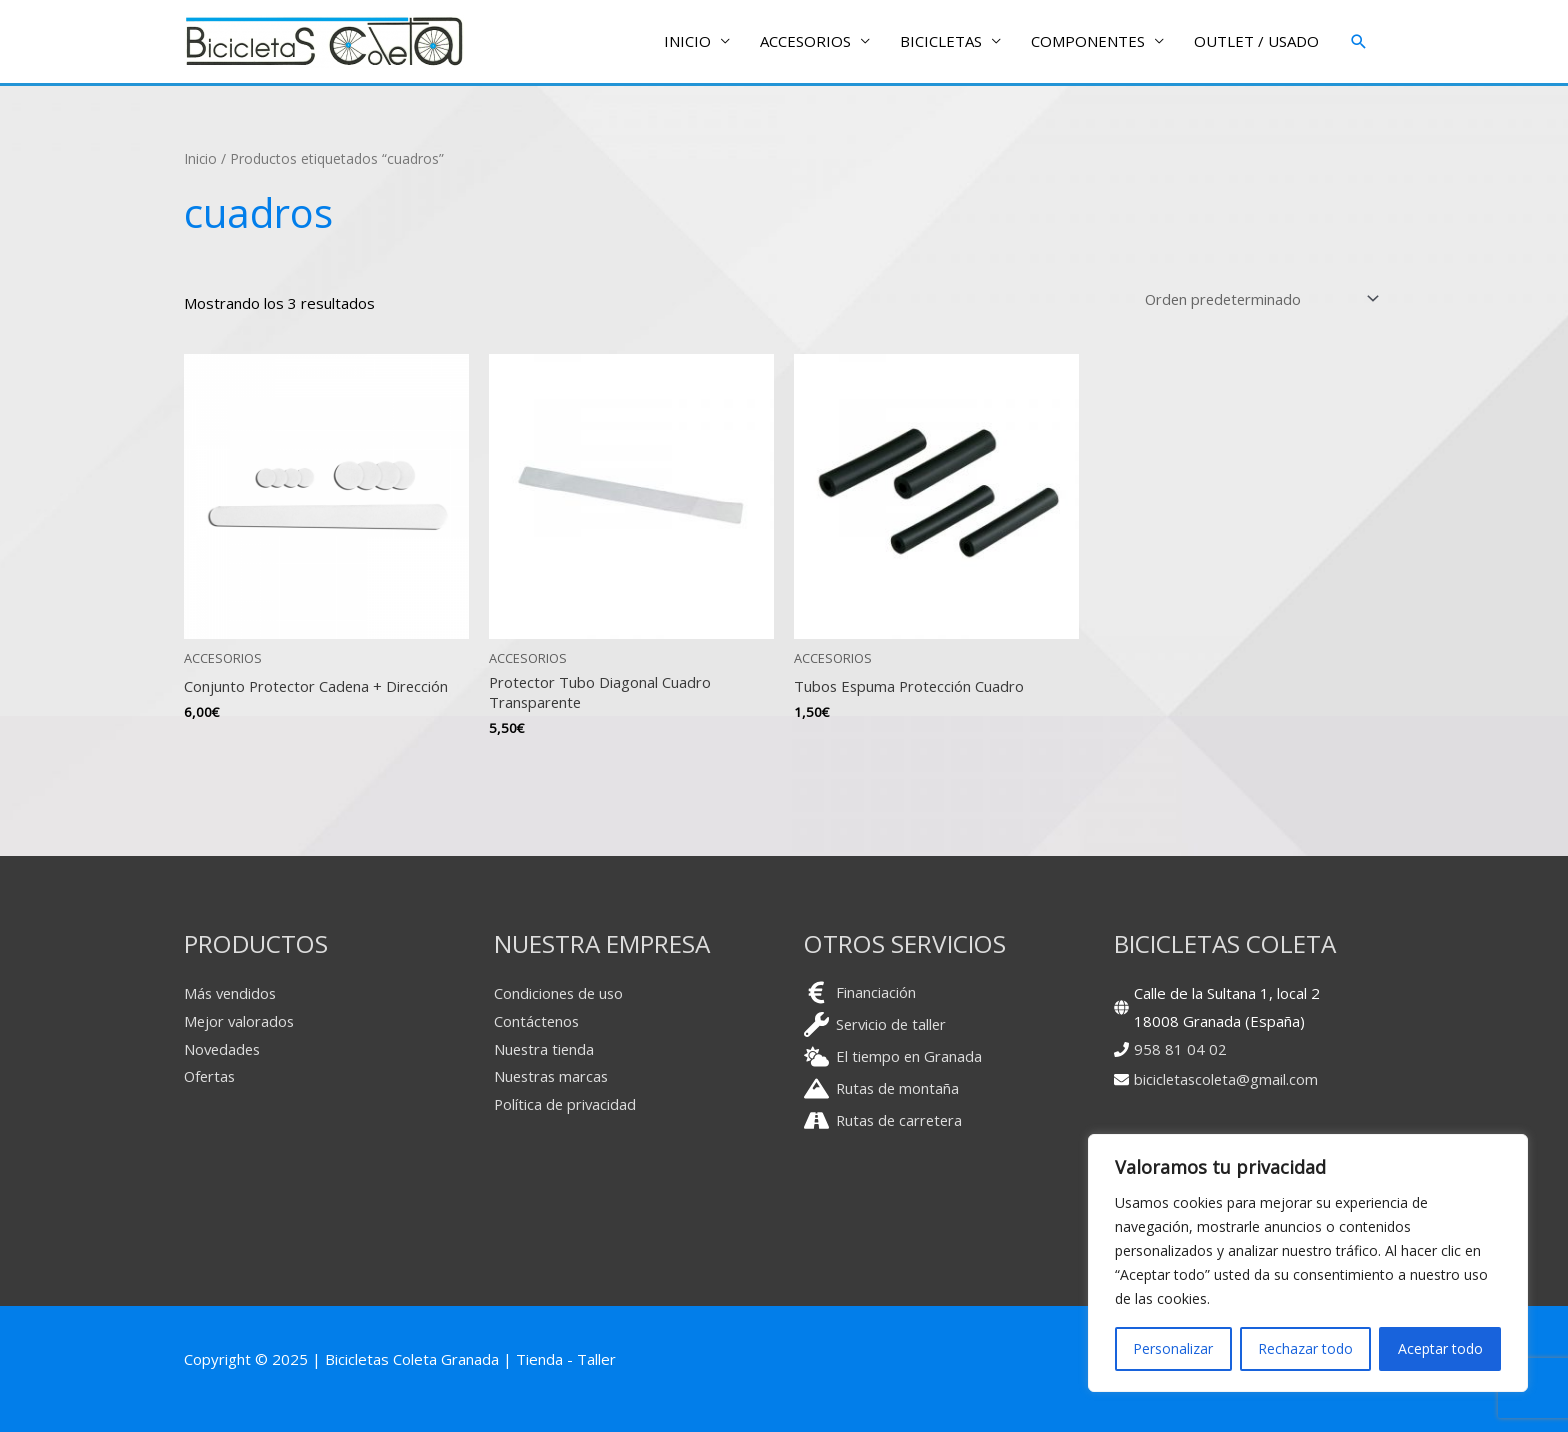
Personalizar (1173, 1348)
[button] (1359, 42)
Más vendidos (232, 994)
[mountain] (883, 1089)
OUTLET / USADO (1256, 42)
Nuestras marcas (553, 1077)
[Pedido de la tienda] (1257, 298)
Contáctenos (537, 1022)
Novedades (224, 1049)
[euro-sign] (860, 993)
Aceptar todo (1440, 1348)
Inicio (201, 158)
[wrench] (877, 1025)
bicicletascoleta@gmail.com (1227, 1080)
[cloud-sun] (894, 1057)
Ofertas (211, 1077)
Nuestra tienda (545, 1049)
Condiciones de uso (560, 994)
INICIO (687, 42)
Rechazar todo (1305, 1348)
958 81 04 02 (1180, 1049)
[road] (885, 1121)
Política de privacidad (566, 1105)
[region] (1308, 1263)
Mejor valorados (240, 1022)
